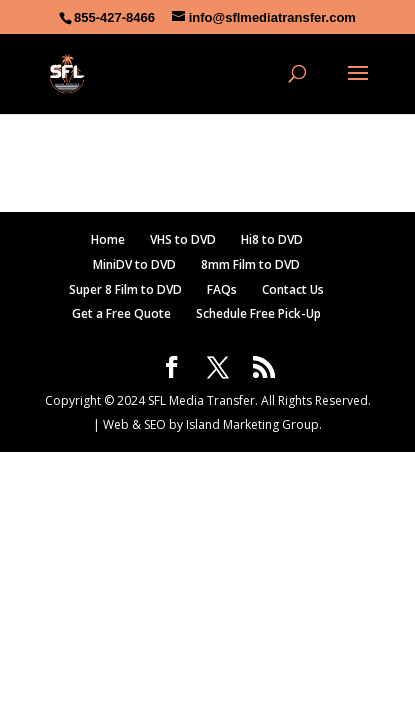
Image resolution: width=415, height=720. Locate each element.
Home (108, 239)
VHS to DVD (183, 239)
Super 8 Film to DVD (125, 289)
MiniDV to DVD (134, 264)
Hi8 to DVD (272, 239)
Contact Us (293, 289)
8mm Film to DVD (250, 264)
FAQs (222, 289)
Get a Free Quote (121, 313)
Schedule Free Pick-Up (258, 313)
